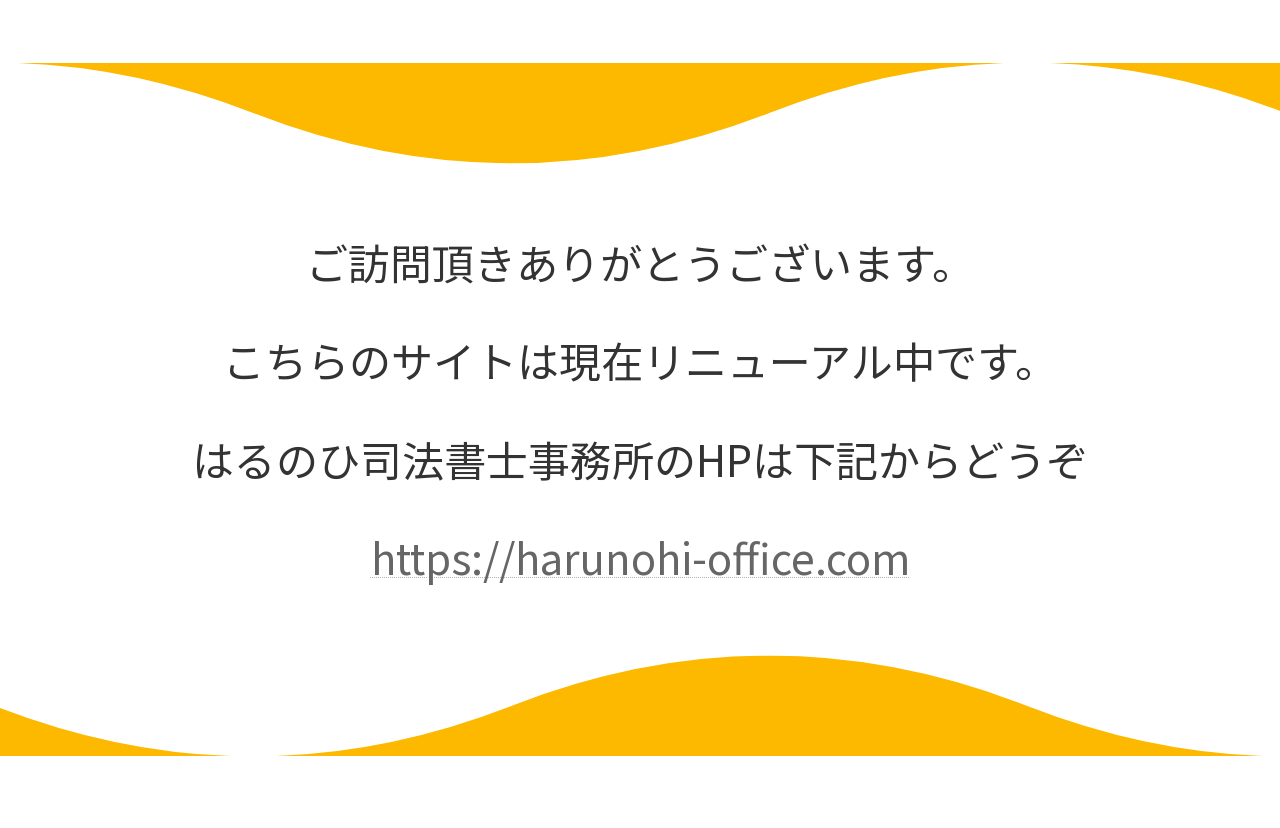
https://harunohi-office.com (640, 556)
